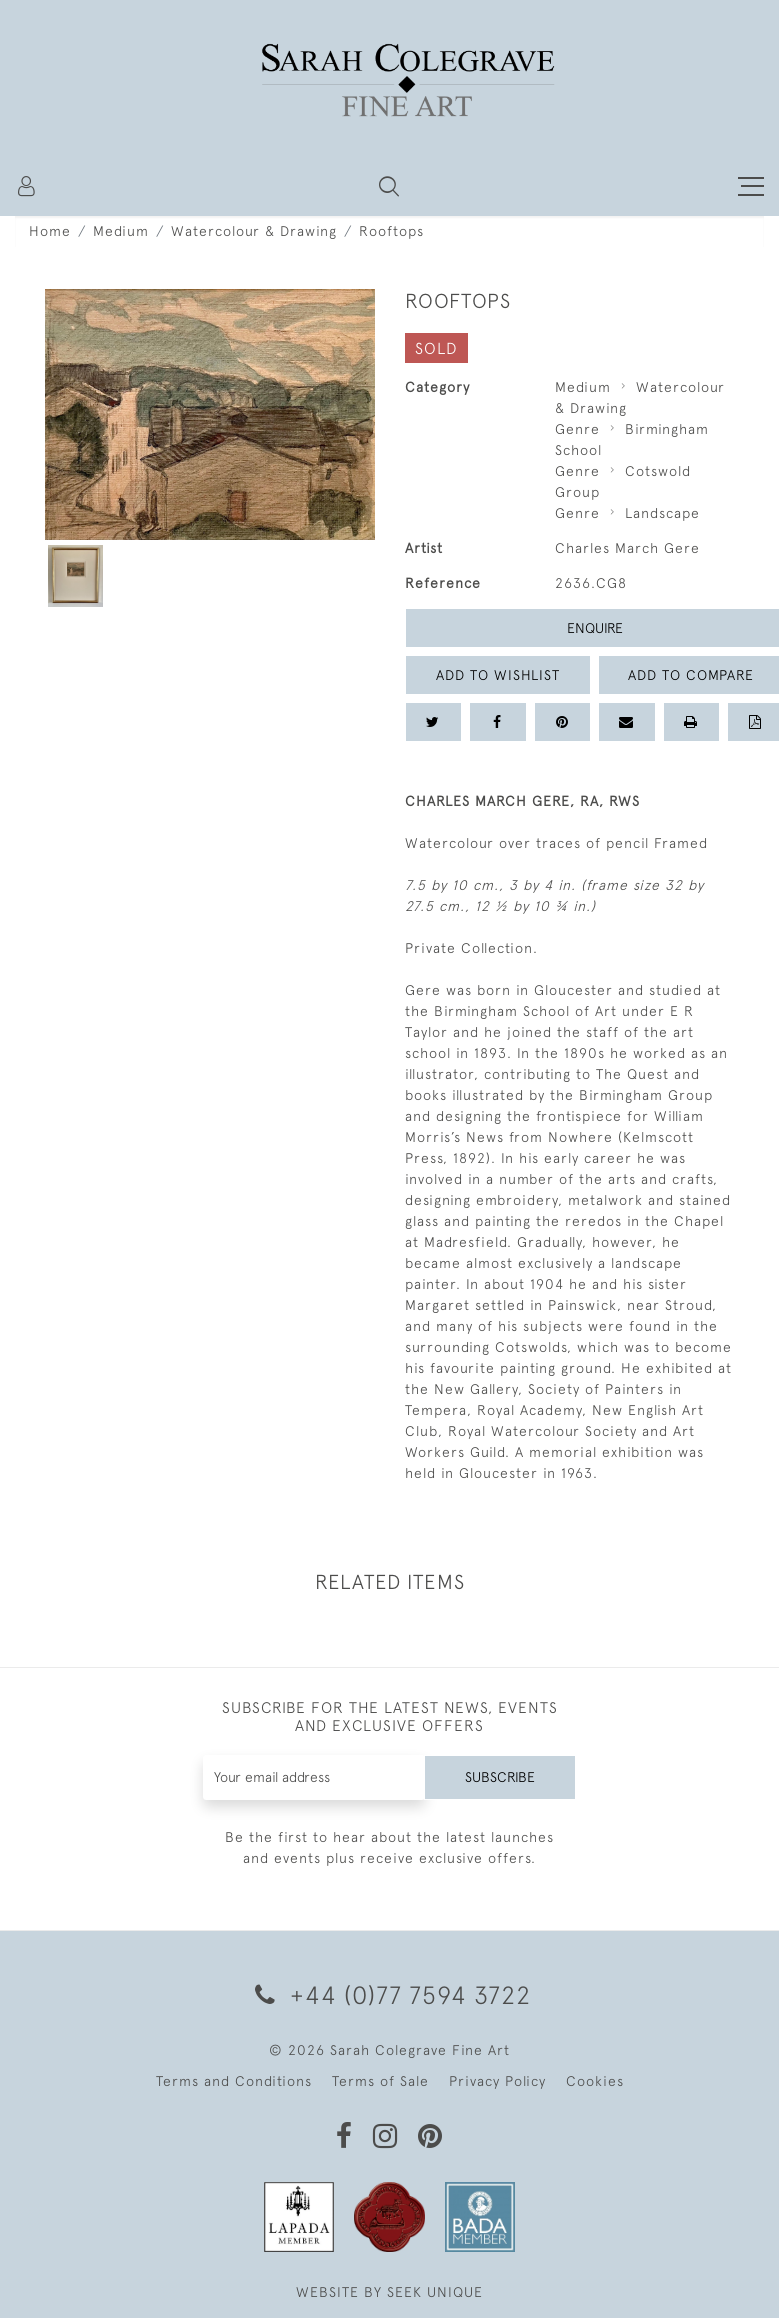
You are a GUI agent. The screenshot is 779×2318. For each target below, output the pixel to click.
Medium (121, 231)
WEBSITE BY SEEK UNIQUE (389, 2292)
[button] (389, 186)
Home (50, 231)
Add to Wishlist (498, 675)
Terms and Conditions (234, 2081)
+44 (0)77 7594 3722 (389, 1994)
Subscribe (500, 1777)
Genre (577, 429)
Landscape (662, 513)
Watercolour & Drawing (254, 231)
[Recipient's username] (314, 1777)
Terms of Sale (380, 2081)
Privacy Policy (497, 2081)
